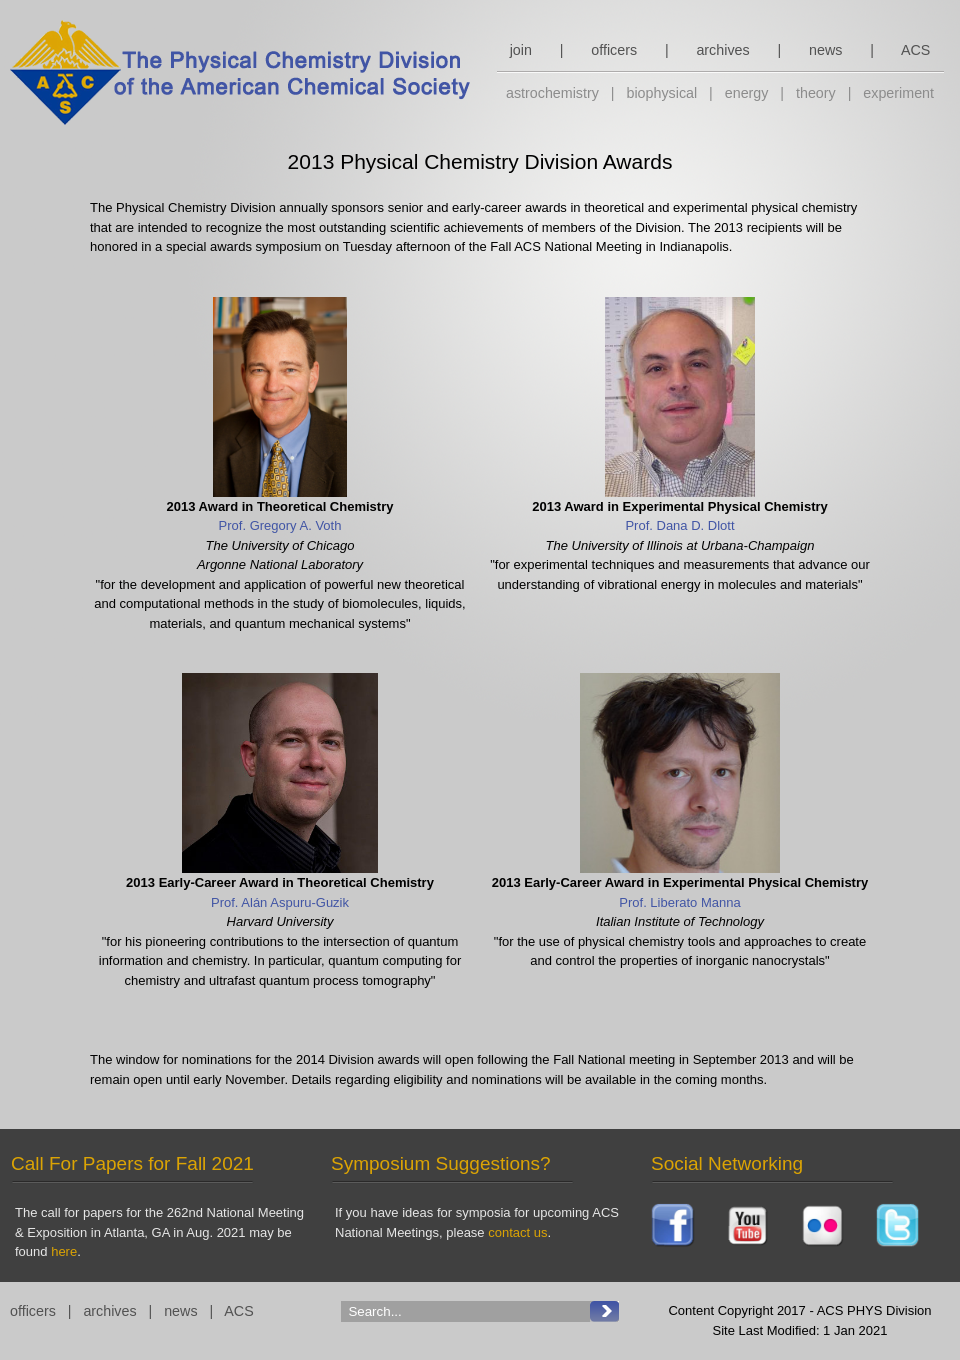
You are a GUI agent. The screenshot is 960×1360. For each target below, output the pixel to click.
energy (747, 93)
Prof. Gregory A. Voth (280, 525)
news (825, 50)
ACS (915, 50)
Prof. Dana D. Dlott (679, 525)
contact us (517, 1232)
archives (722, 50)
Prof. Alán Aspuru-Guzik (280, 902)
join (521, 50)
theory (816, 93)
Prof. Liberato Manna (679, 902)
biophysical (661, 93)
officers (614, 50)
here (64, 1251)
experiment (898, 93)
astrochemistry (552, 93)
